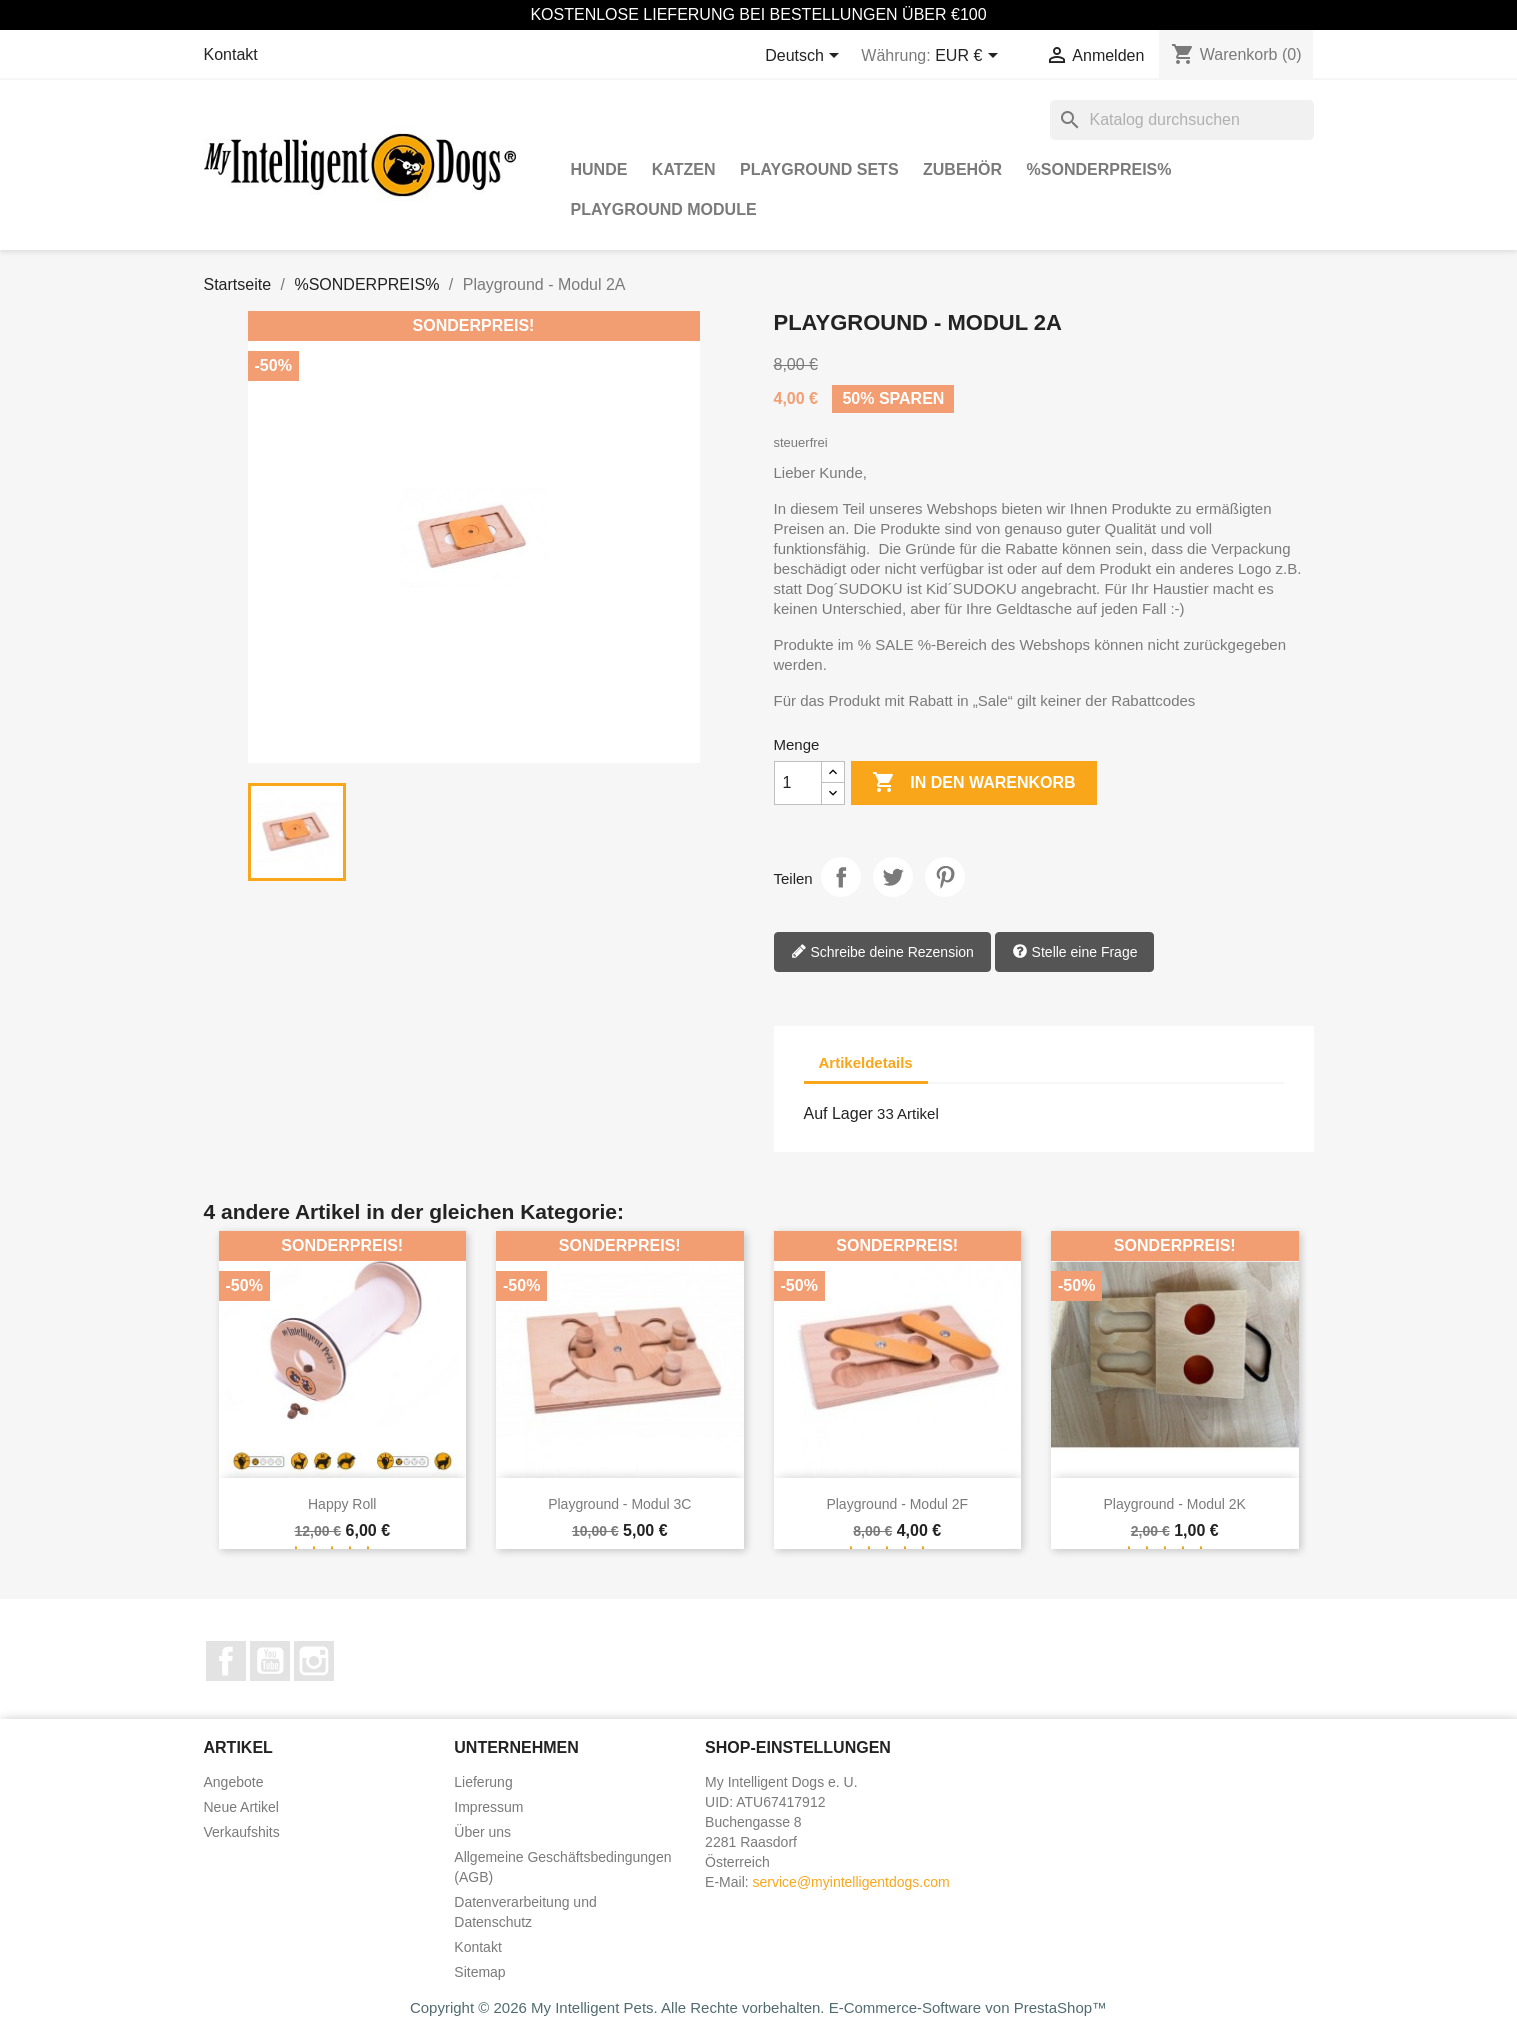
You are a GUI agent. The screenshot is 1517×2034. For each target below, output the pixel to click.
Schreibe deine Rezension (882, 953)
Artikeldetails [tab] (866, 1062)
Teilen (841, 877)
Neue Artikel (241, 1807)
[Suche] (1182, 120)
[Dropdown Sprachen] (805, 57)
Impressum (488, 1807)
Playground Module (664, 209)
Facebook (226, 1661)
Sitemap (479, 1972)
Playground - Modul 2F (897, 1504)
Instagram (314, 1661)
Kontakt (231, 54)
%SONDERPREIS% (1099, 169)
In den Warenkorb (974, 783)
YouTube (270, 1661)
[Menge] (798, 783)
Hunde (599, 169)
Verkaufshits (242, 1832)
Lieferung (483, 1782)
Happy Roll (342, 1504)
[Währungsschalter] (970, 57)
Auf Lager (838, 1113)
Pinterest (945, 877)
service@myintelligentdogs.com (851, 1882)
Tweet (893, 877)
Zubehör (962, 169)
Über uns (482, 1832)
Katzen (684, 169)
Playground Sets (819, 169)
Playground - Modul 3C (619, 1504)
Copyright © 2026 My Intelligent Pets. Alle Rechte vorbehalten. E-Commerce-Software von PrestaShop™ (758, 2007)
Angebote (234, 1782)
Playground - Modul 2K (1175, 1504)
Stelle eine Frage (1075, 953)
